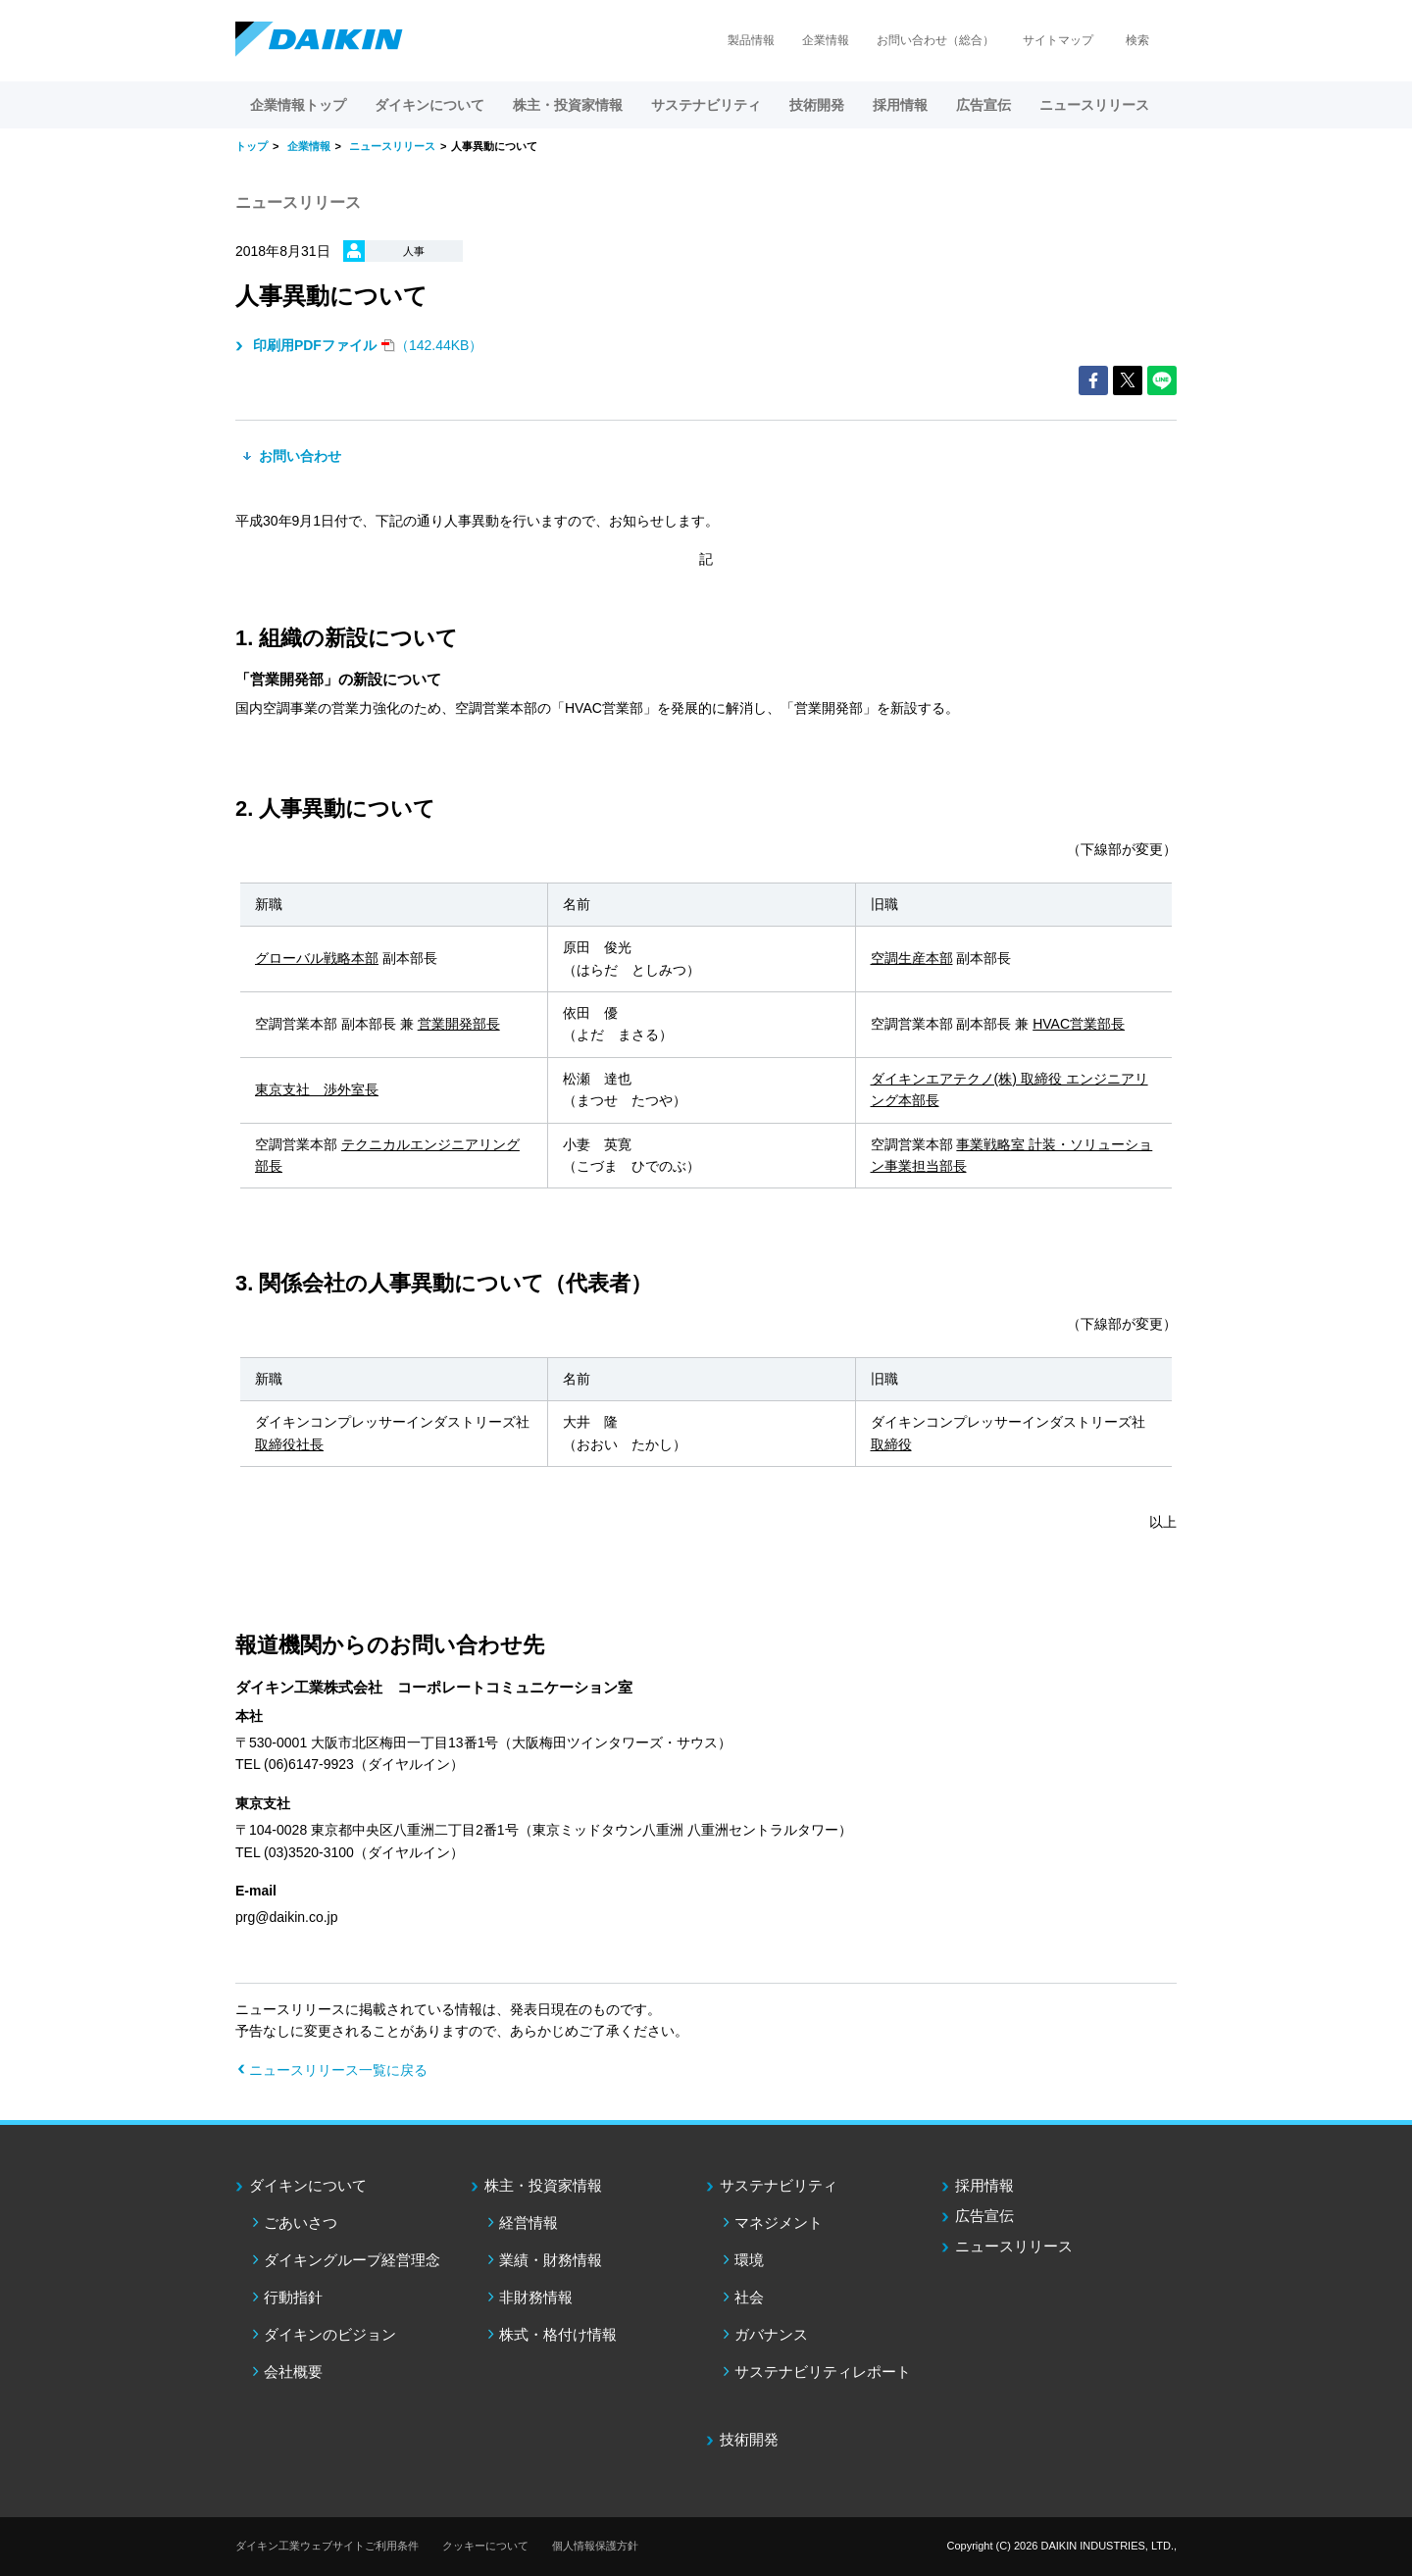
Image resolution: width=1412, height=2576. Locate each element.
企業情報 (825, 40)
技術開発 (816, 105)
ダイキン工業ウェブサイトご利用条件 (327, 2545)
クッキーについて (485, 2545)
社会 (749, 2297)
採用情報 (900, 105)
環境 (749, 2259)
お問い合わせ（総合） (935, 40)
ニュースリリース (1094, 105)
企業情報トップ (298, 105)
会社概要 (293, 2371)
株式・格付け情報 (558, 2334)
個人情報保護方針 (595, 2545)
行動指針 (293, 2297)
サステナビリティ (778, 2185)
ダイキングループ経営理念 (352, 2259)
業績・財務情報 (550, 2259)
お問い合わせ (298, 456)
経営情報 (528, 2222)
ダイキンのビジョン (330, 2334)
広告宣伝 (984, 2215)
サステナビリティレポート (822, 2371)
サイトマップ (1058, 40)
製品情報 (751, 40)
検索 (1137, 40)
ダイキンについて (308, 2185)
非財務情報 (536, 2297)
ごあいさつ (300, 2222)
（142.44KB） (365, 345)
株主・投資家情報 (543, 2185)
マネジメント (778, 2222)
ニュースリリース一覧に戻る (338, 2070)
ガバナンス (771, 2334)
